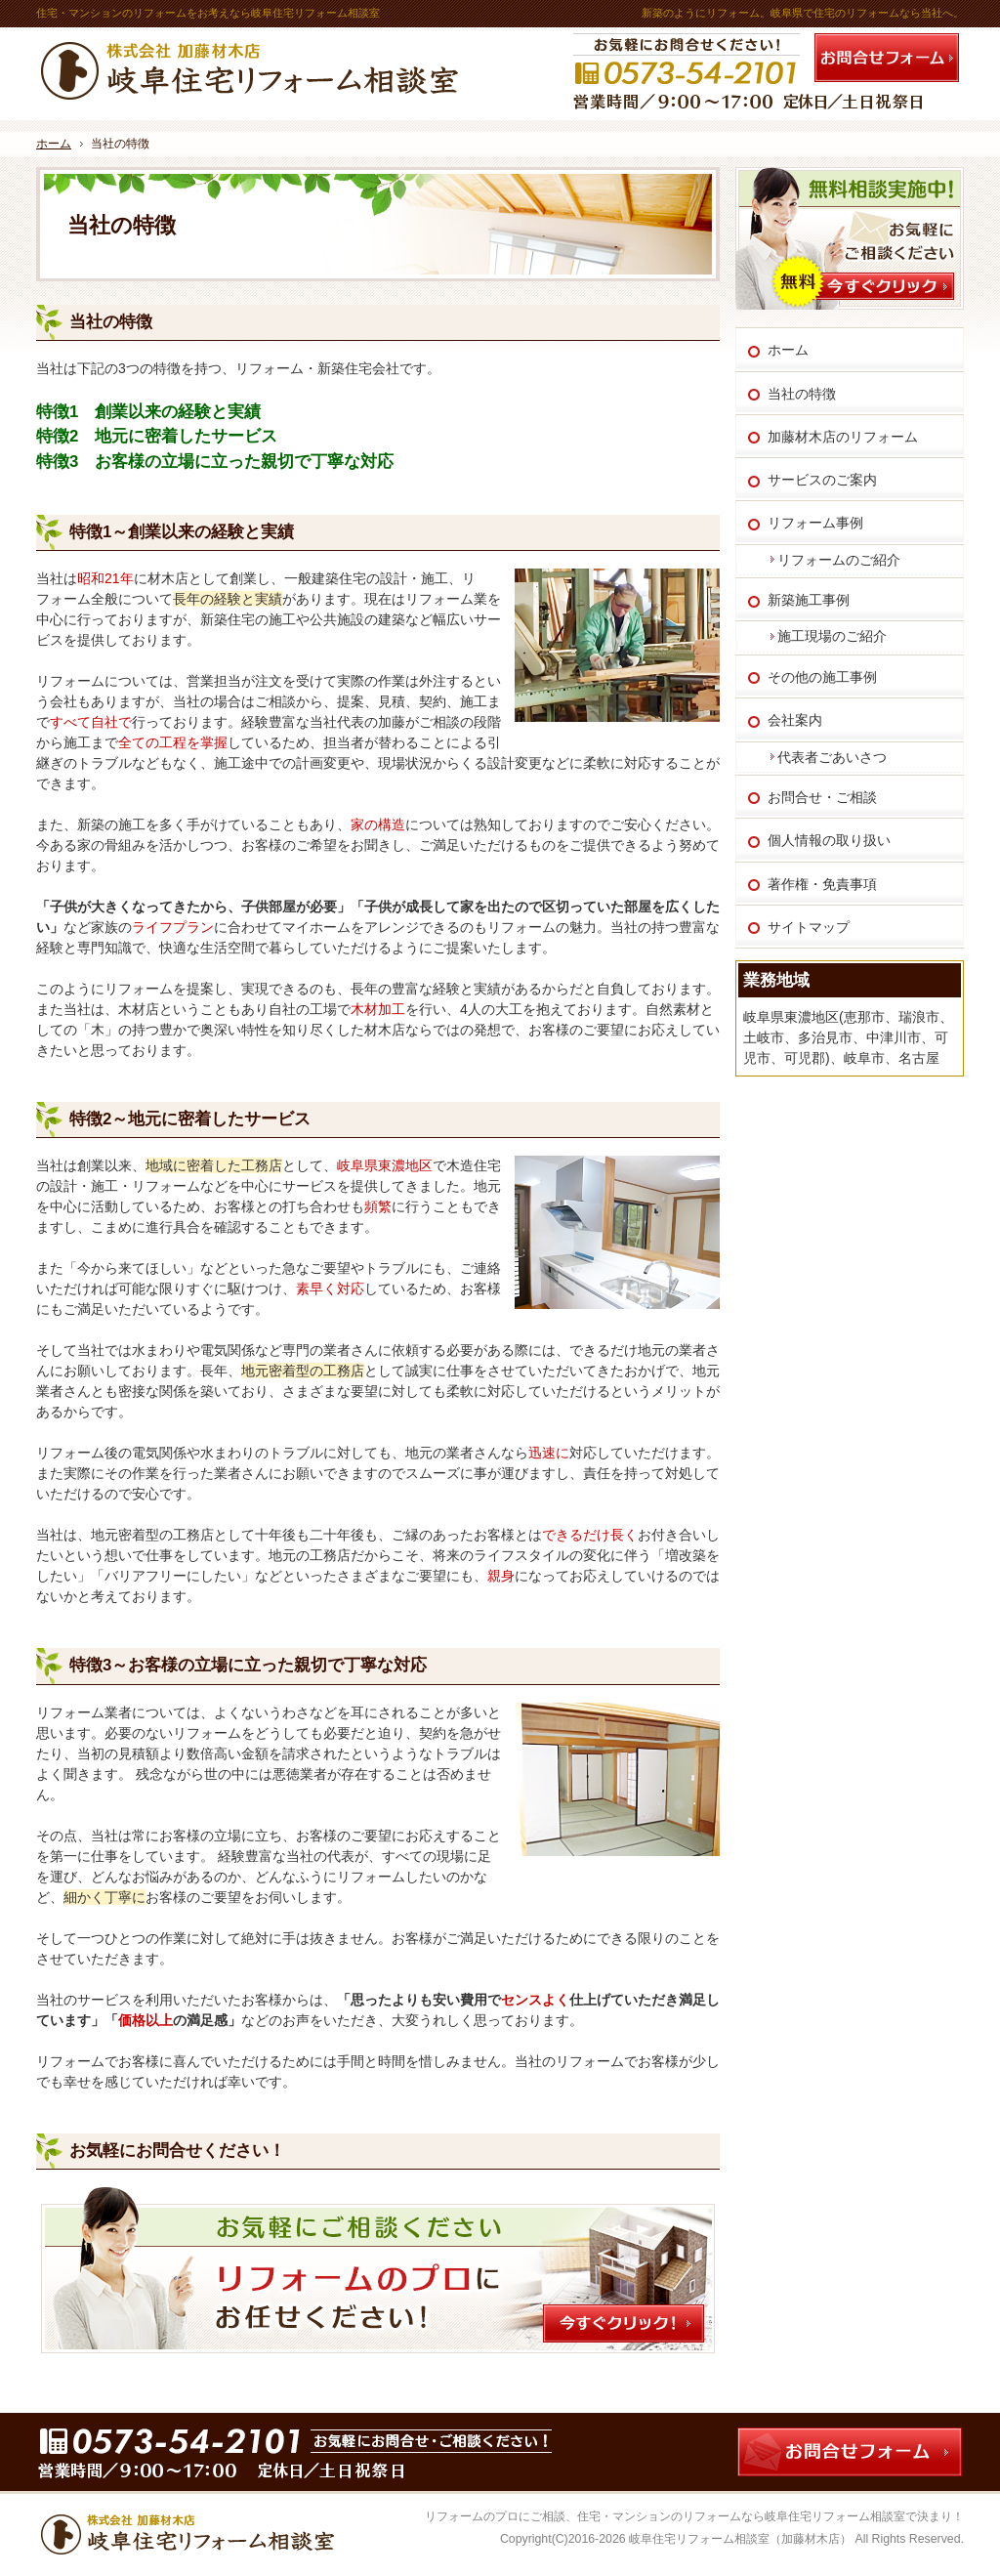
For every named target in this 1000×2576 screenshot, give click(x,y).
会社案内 (795, 720)
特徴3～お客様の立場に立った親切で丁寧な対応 (248, 1665)
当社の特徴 (110, 322)
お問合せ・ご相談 (822, 797)
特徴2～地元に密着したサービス (190, 1119)
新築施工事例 (809, 600)
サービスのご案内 (822, 479)
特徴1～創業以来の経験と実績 (181, 532)
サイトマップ (809, 927)
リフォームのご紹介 (838, 560)
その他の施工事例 (822, 677)
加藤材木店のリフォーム (843, 436)
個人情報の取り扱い (829, 840)
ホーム (788, 350)
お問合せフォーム (886, 57)
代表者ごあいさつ (832, 757)
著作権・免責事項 (822, 884)
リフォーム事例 (815, 522)
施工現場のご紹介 (832, 636)
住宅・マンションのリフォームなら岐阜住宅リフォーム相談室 (741, 2516)
